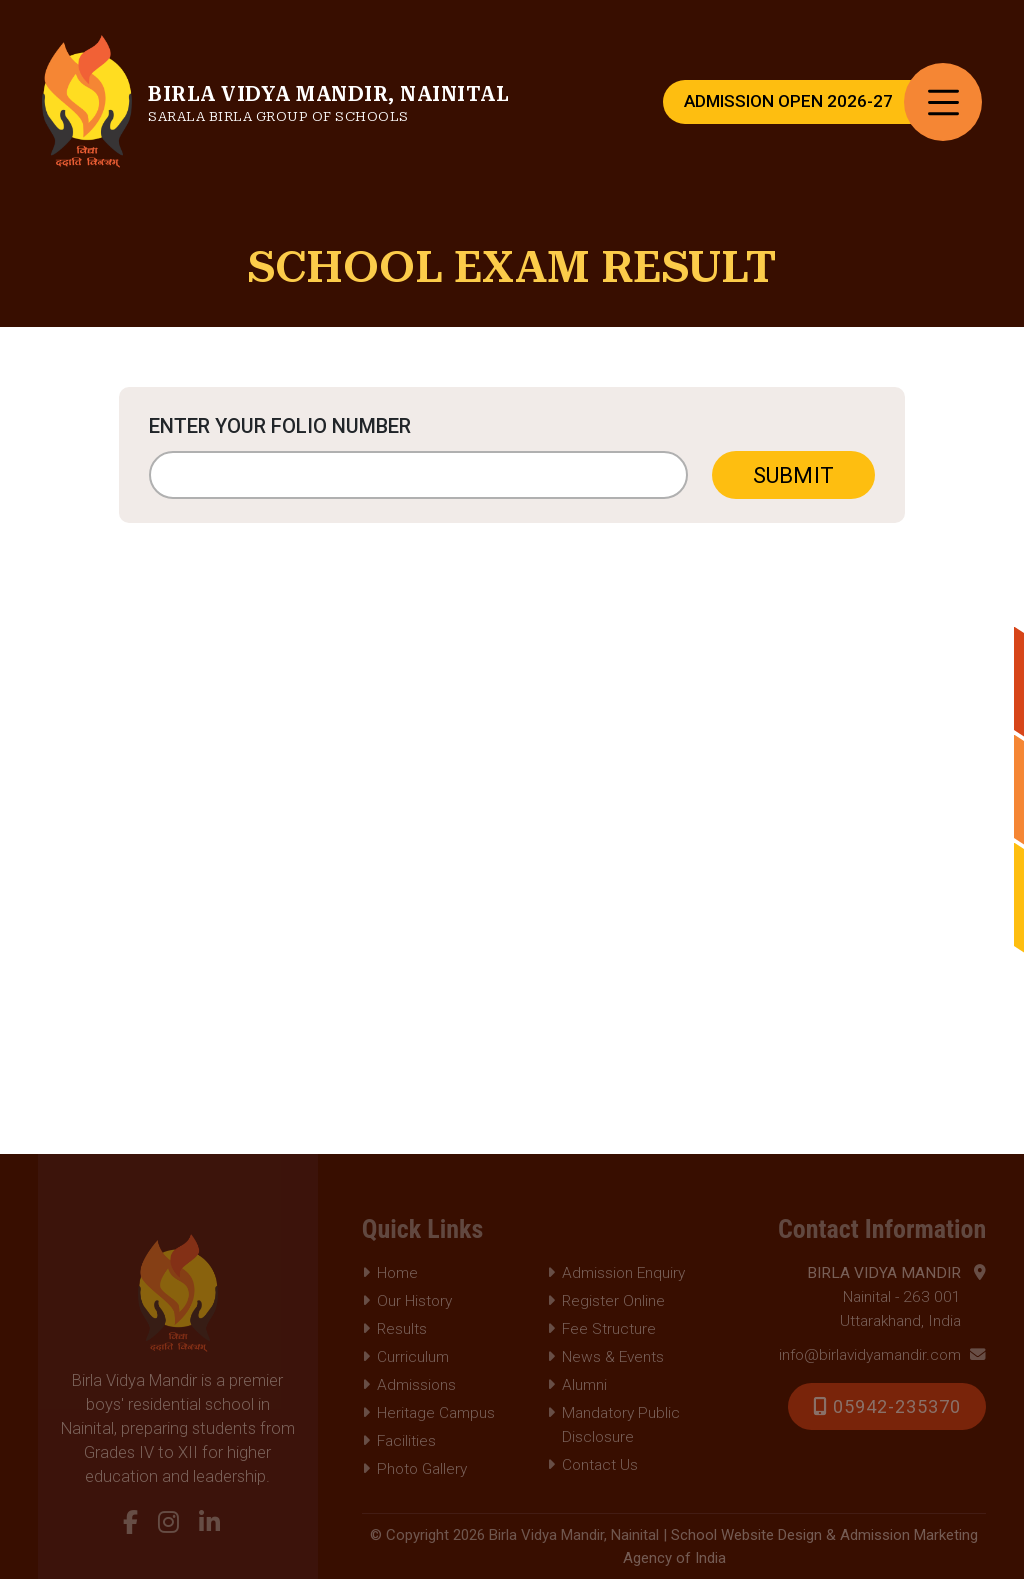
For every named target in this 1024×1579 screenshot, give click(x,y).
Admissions (409, 1385)
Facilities (399, 1441)
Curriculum (405, 1357)
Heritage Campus (428, 1413)
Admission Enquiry (616, 1273)
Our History (407, 1301)
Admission (788, 102)
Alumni (577, 1385)
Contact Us (592, 1465)
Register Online (606, 1301)
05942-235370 (887, 1406)
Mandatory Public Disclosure (613, 1425)
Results (394, 1329)
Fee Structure (601, 1329)
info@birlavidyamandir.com (882, 1355)
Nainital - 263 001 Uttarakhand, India (896, 1295)
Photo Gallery (414, 1469)
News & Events (605, 1357)
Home (390, 1273)
